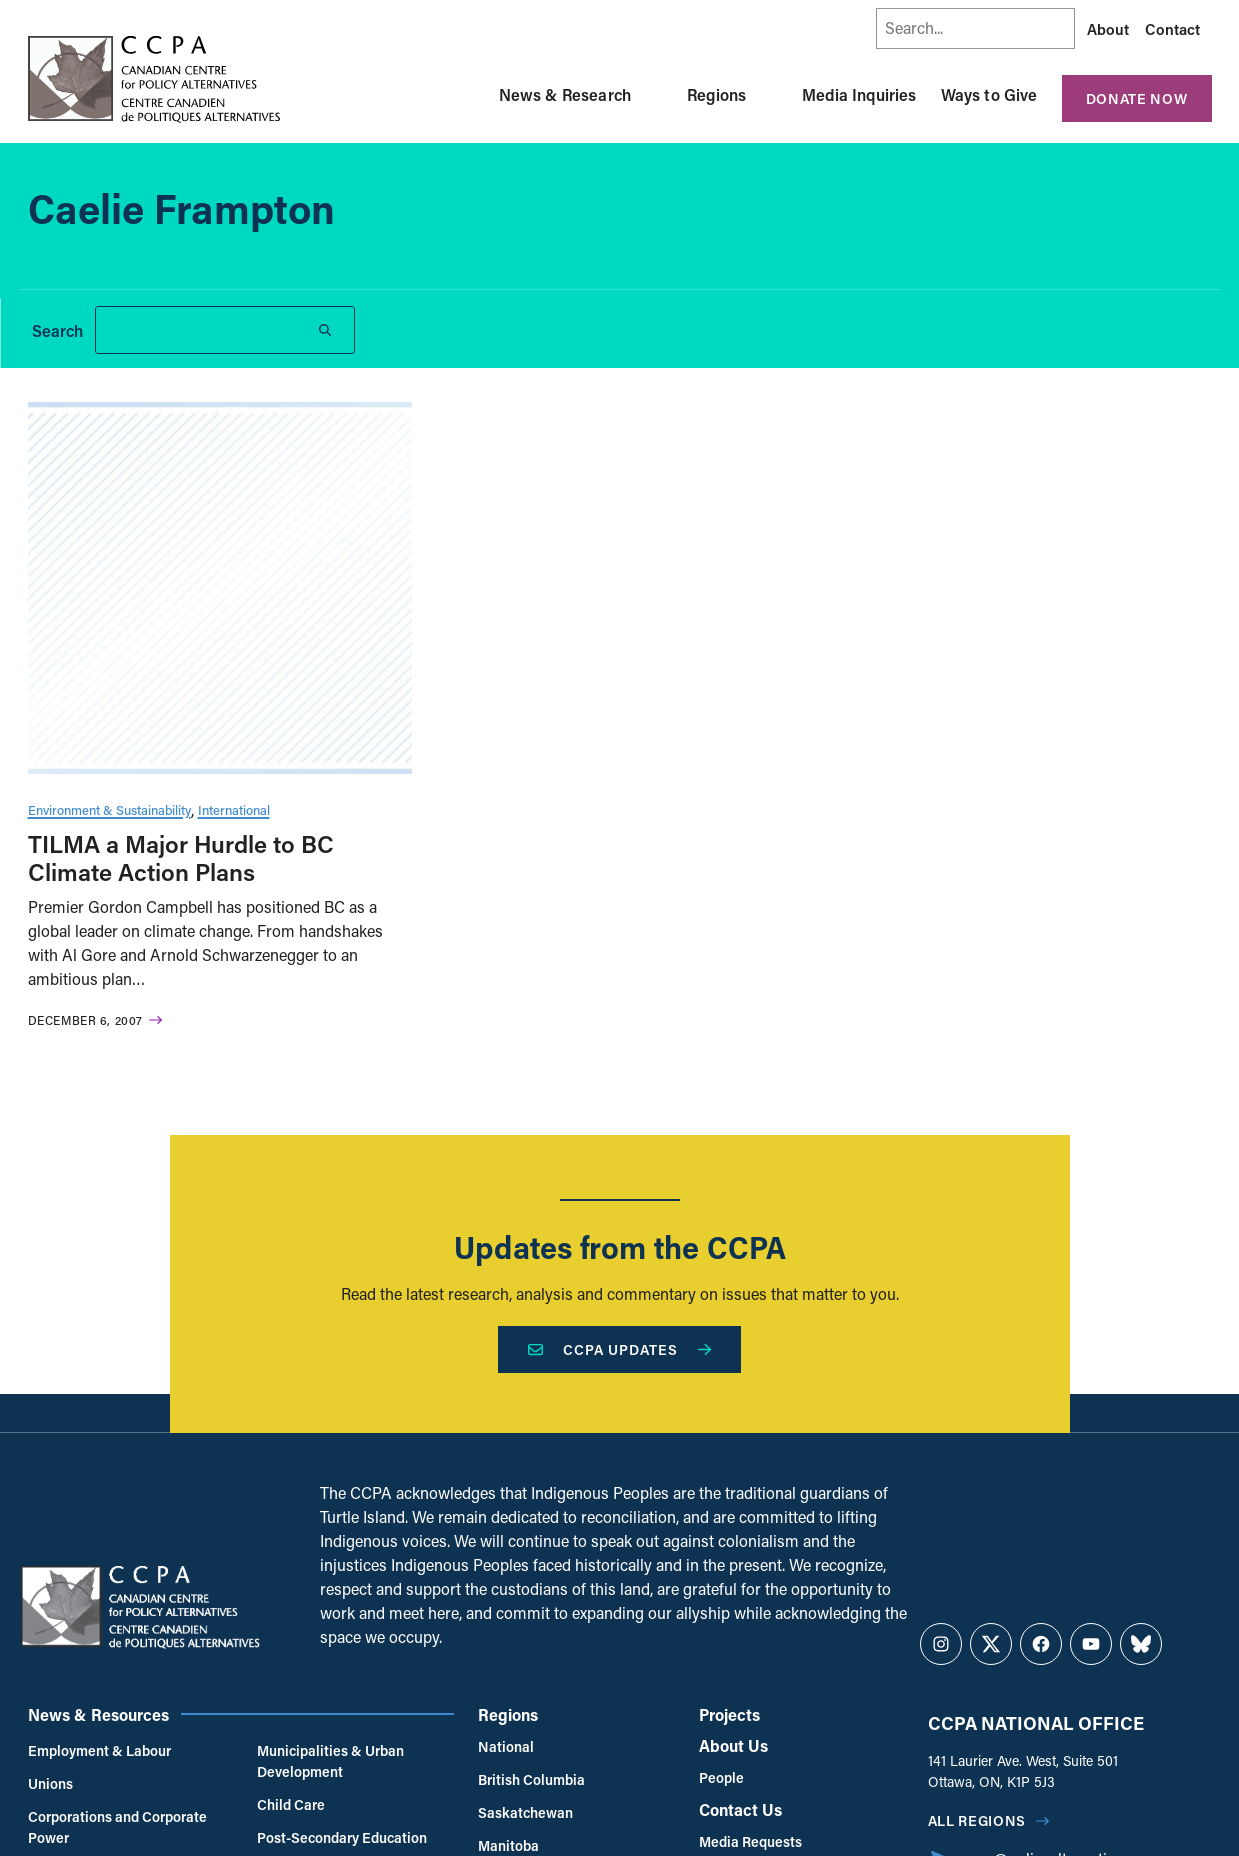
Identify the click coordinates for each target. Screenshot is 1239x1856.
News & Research (565, 94)
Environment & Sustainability (109, 809)
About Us (733, 1745)
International (234, 809)
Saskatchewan (525, 1812)
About (1108, 29)
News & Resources (98, 1714)
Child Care (291, 1804)
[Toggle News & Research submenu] (655, 95)
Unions (50, 1783)
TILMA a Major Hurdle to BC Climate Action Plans (181, 858)
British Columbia (531, 1779)
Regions (716, 94)
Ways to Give (989, 94)
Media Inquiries (859, 94)
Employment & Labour (99, 1750)
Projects (729, 1714)
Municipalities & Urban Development (330, 1761)
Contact (1172, 29)
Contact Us (740, 1809)
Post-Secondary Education (342, 1837)
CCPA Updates (619, 1349)
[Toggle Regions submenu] (770, 95)
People (721, 1777)
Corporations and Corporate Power (117, 1827)
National (506, 1746)
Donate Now (1137, 98)
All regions (977, 1820)
